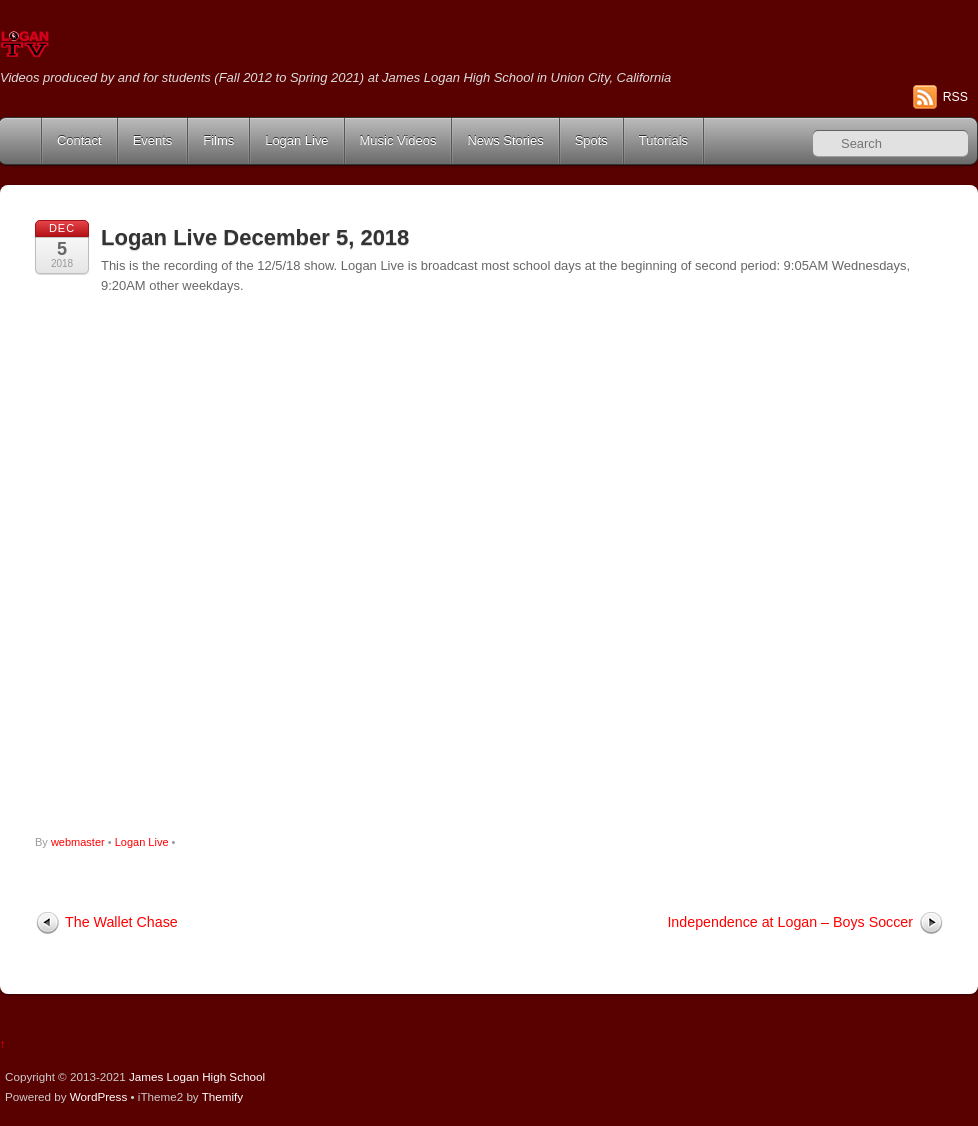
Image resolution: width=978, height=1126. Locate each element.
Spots (591, 140)
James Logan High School (197, 1076)
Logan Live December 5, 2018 (255, 237)
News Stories (505, 140)
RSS (955, 97)
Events (153, 140)
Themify (222, 1096)
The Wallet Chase (121, 922)
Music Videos (398, 140)
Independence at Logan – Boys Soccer (790, 922)
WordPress (98, 1096)
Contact (79, 140)
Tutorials (663, 140)
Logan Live (296, 140)
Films (218, 140)
